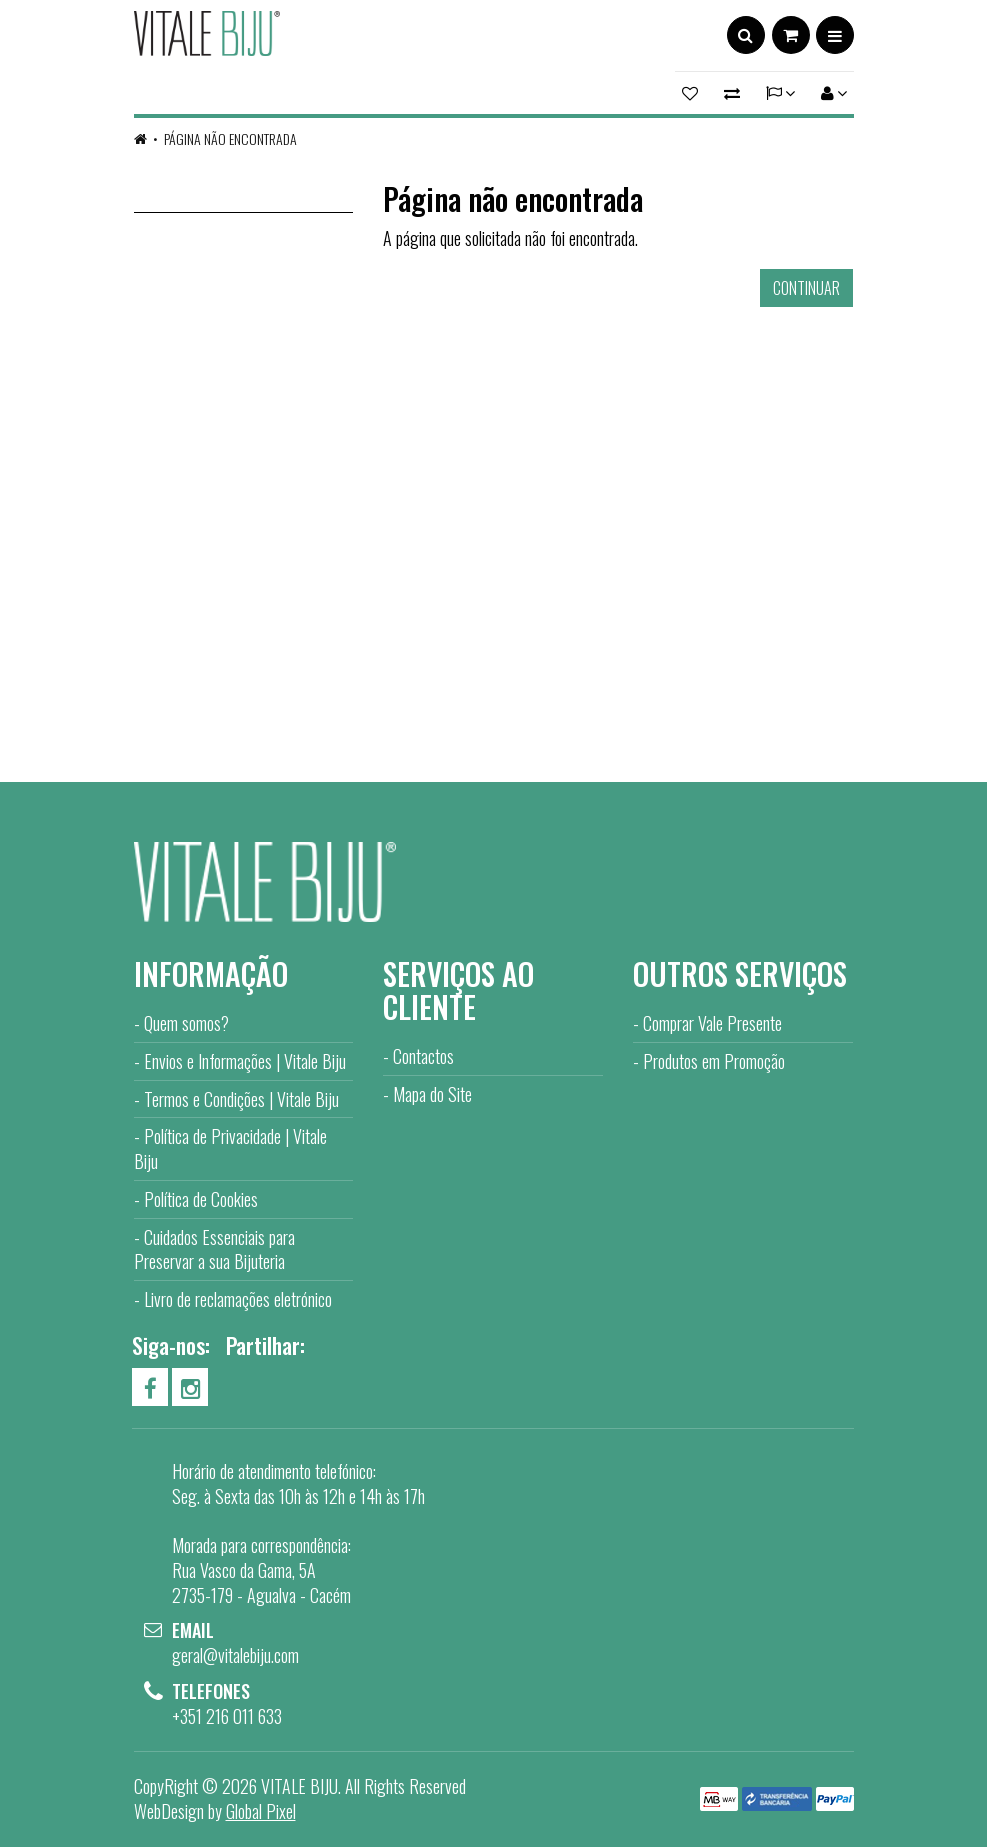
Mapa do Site (432, 1094)
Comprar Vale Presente (712, 1023)
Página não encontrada (230, 138)
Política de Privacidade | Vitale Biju (230, 1148)
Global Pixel (261, 1811)
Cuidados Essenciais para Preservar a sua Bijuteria (214, 1249)
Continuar (806, 288)
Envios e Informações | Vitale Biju (245, 1061)
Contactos (423, 1056)
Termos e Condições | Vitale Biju (241, 1099)
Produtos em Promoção (714, 1061)
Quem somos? (186, 1023)
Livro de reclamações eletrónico (238, 1299)
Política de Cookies (201, 1199)
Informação (211, 973)
